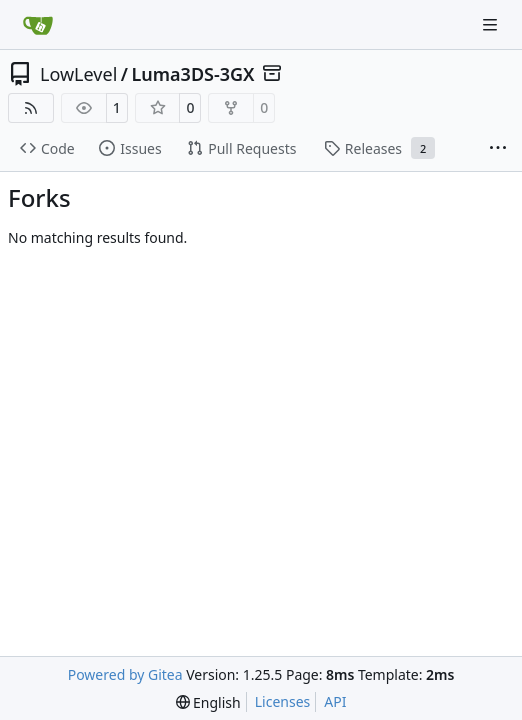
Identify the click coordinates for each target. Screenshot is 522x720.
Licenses (283, 701)
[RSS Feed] (31, 108)
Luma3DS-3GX (192, 74)
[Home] (38, 25)
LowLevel (78, 74)
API (335, 701)
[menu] (208, 702)
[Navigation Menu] (492, 24)
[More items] (498, 149)
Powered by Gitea (125, 674)
